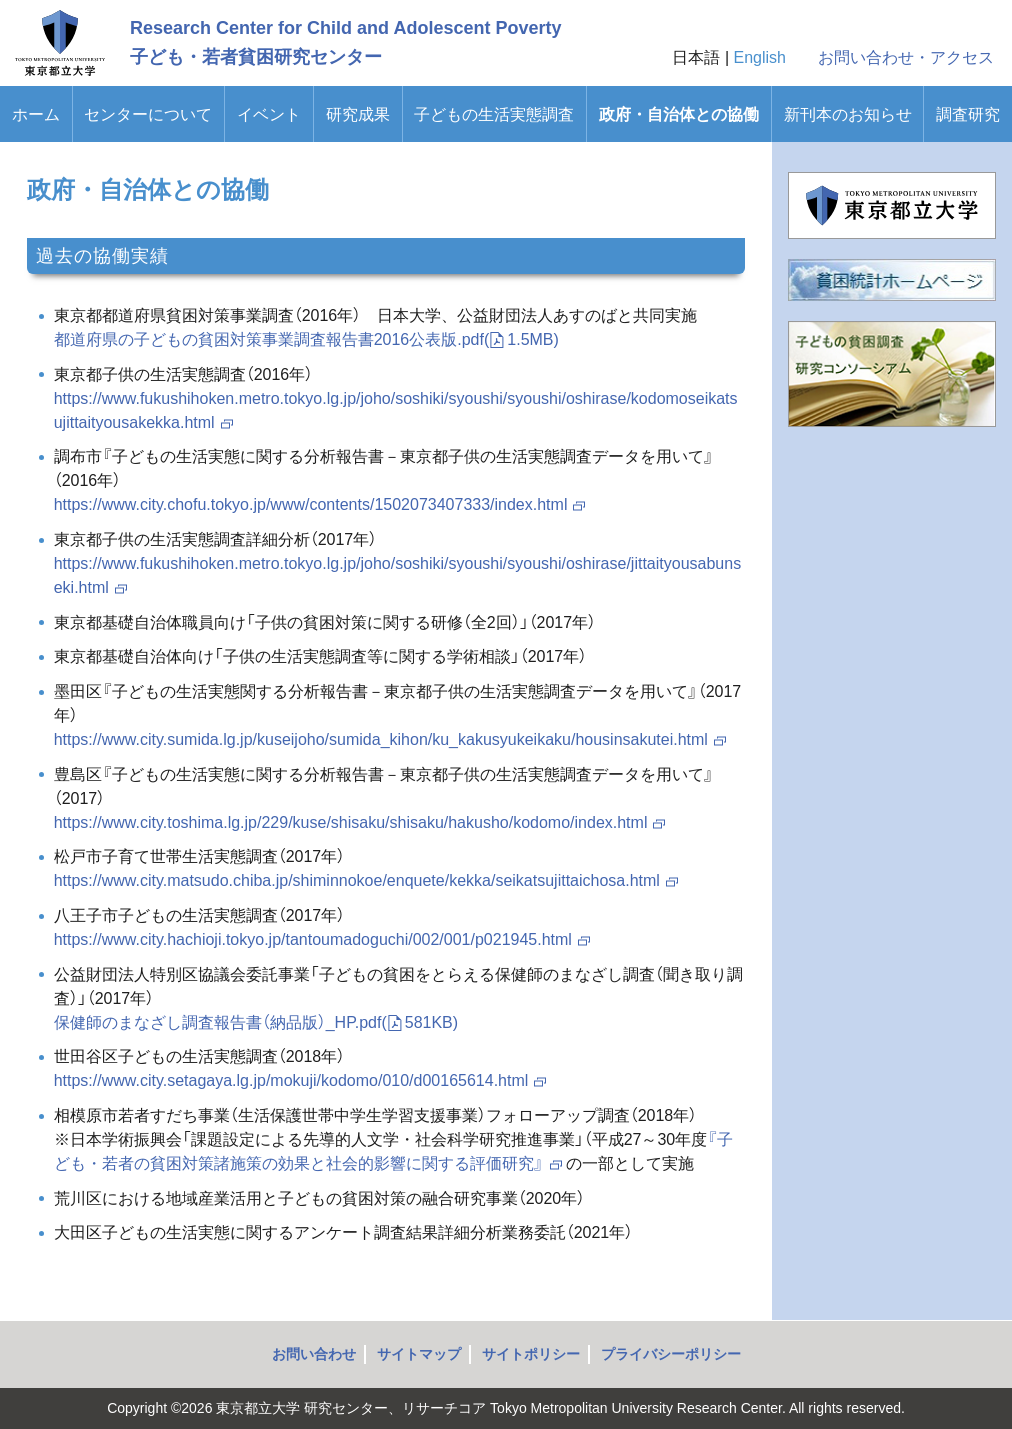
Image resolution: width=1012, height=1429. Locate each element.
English (760, 57)
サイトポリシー (531, 1354)
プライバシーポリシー (671, 1354)
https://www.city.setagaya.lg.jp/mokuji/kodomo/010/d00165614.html (301, 1080)
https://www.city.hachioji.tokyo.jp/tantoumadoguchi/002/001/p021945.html (323, 939)
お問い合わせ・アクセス (906, 57)
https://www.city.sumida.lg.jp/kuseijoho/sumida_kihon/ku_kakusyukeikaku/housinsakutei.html (391, 739)
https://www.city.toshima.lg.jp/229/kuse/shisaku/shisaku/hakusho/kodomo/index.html (361, 822)
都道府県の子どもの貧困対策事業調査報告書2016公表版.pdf (306, 339)
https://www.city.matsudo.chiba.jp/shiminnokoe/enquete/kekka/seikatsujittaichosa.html (367, 880)
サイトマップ (419, 1354)
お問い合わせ (314, 1354)
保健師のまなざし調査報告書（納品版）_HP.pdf (256, 1022)
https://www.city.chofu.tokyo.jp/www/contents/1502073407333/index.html (321, 504)
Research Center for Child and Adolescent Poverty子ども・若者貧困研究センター (345, 42)
